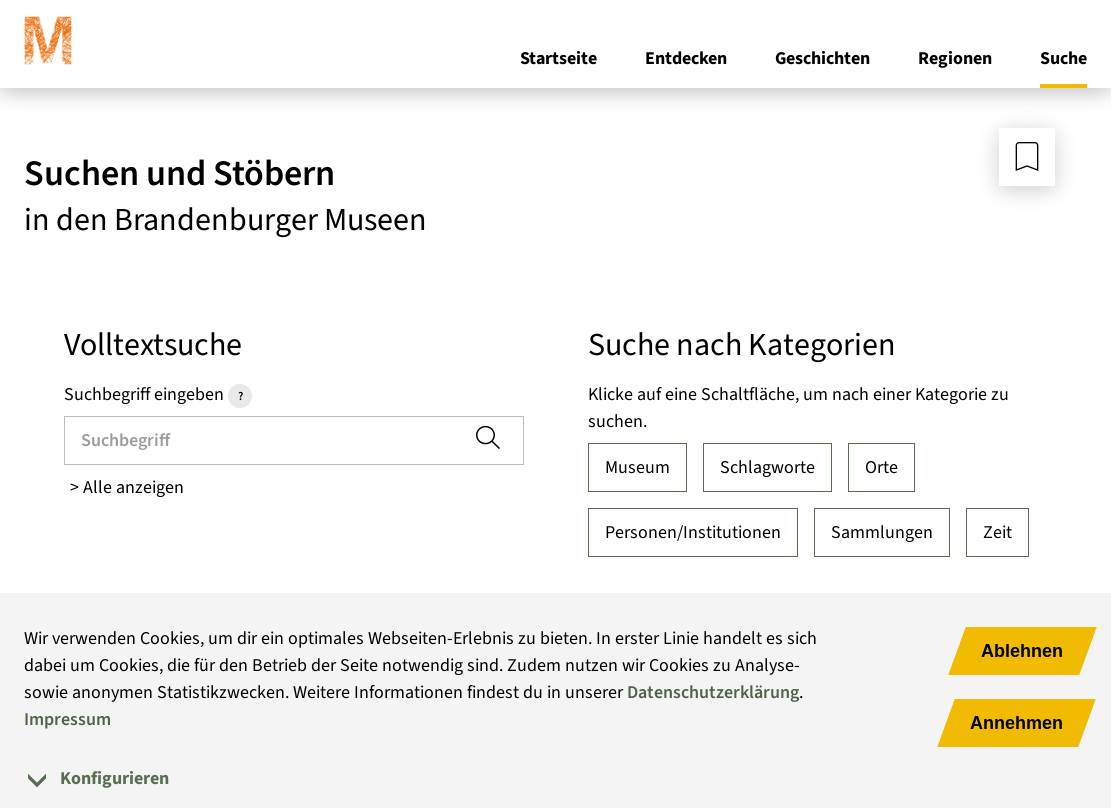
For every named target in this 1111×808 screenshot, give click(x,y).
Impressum (67, 719)
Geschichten (822, 58)
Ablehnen (1022, 651)
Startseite (558, 58)
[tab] (555, 778)
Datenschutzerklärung (713, 692)
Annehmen (1016, 723)
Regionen (955, 58)
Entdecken (686, 58)
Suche (1063, 58)
